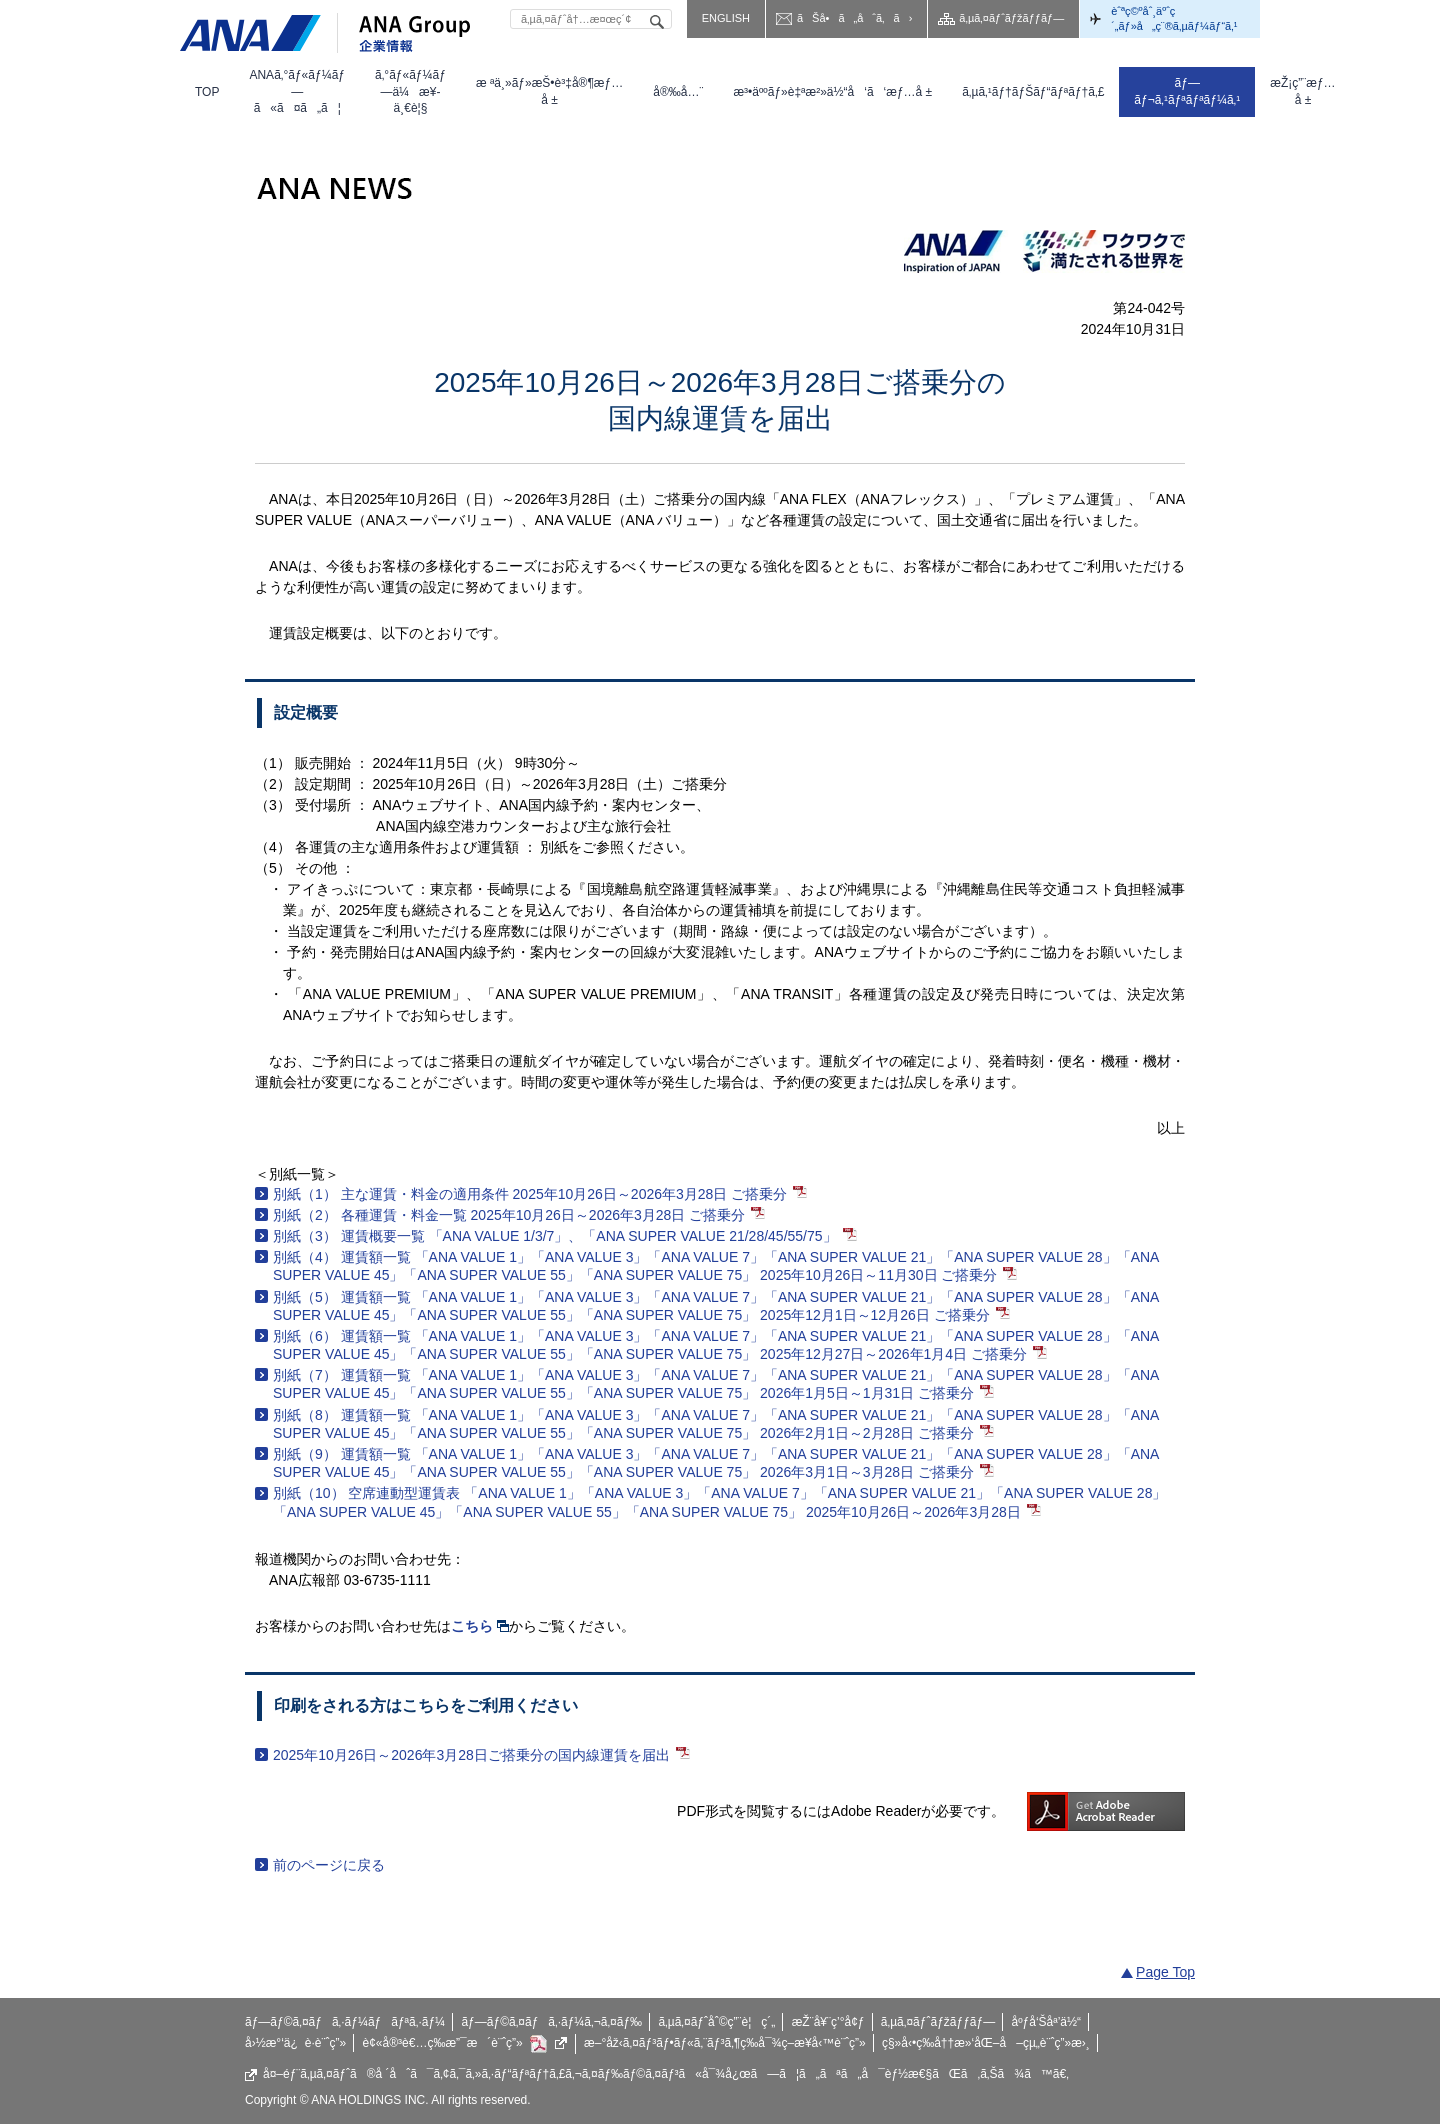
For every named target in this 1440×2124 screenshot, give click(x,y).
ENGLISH (726, 18)
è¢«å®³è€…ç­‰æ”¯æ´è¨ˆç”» (465, 2044)
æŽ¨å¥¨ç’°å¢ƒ (828, 2022)
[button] (297, 92)
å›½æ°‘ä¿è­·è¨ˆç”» (295, 2043)
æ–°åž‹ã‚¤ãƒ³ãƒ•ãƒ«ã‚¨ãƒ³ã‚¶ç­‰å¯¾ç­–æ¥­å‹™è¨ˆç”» (725, 2043)
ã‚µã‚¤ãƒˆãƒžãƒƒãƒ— (1011, 18)
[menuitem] (207, 92)
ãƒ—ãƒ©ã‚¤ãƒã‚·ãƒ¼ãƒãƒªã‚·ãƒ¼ (345, 2022)
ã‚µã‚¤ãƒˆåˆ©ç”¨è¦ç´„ (716, 2022)
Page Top (1165, 1972)
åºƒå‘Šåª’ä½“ (1047, 2022)
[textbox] (591, 19)
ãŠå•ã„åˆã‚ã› (854, 18)
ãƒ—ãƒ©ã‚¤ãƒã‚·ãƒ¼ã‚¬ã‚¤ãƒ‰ (551, 2022)
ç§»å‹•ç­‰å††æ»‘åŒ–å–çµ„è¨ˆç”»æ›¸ (986, 2043)
